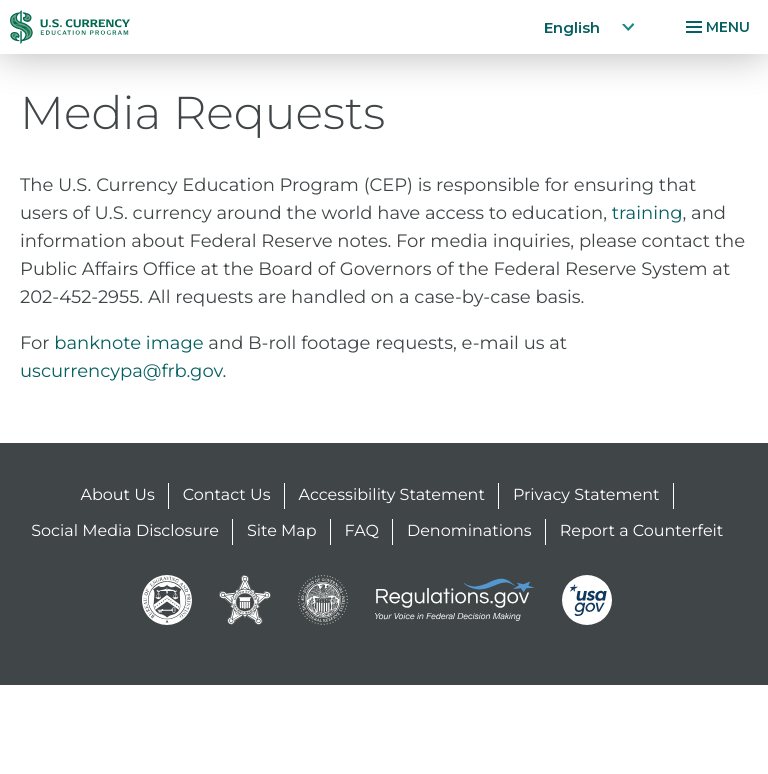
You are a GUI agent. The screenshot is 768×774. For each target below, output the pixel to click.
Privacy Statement (586, 495)
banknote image (128, 343)
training (647, 213)
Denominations (469, 531)
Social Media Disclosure (125, 531)
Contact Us (227, 495)
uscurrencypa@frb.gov (121, 371)
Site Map (282, 531)
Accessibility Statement (392, 495)
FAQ (362, 531)
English (591, 27)
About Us (118, 495)
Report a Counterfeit (642, 531)
